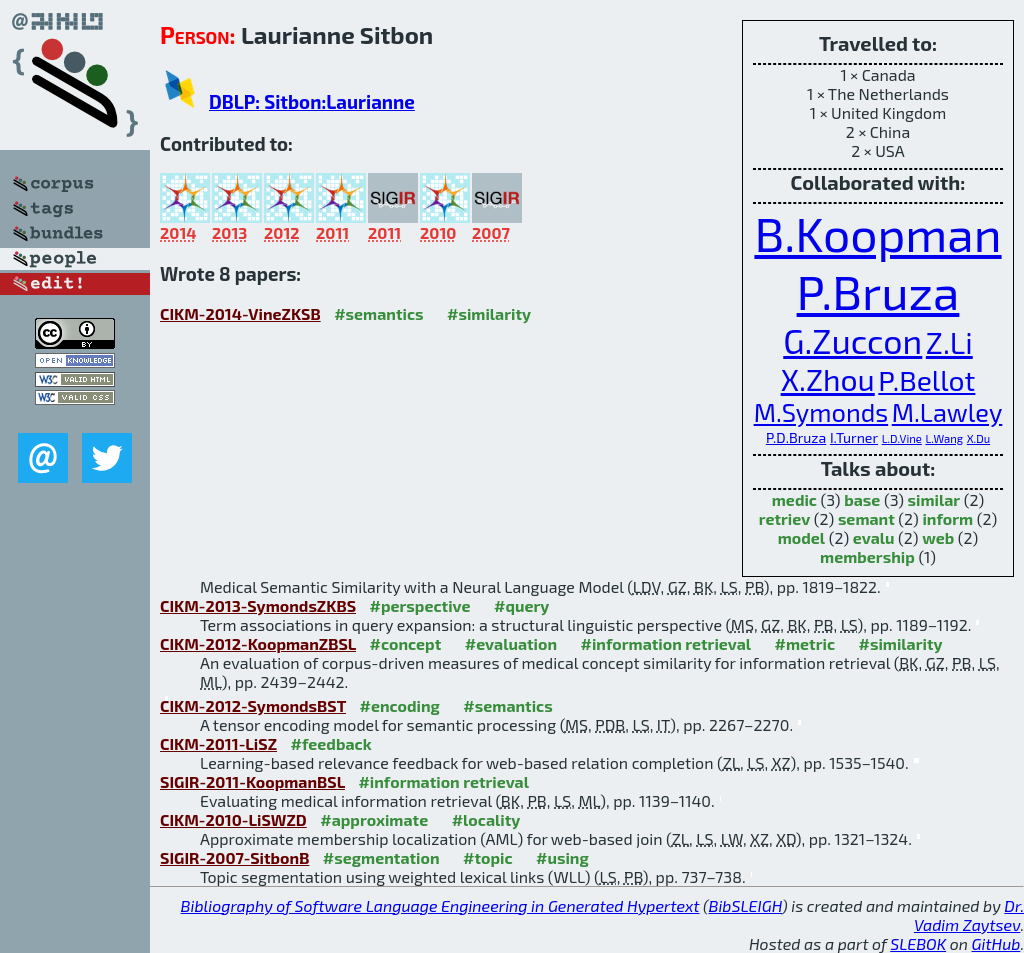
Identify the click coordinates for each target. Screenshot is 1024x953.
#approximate (374, 819)
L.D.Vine (902, 438)
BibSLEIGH (745, 905)
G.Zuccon (852, 340)
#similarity (489, 313)
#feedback (331, 743)
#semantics (378, 313)
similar (934, 499)
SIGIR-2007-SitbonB (234, 857)
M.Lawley (947, 412)
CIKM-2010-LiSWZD (233, 819)
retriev (785, 518)
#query (521, 605)
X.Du (978, 438)
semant (866, 518)
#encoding (399, 705)
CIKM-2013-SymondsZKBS (258, 605)
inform (947, 518)
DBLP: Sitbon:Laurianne (312, 101)
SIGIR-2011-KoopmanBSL (252, 781)
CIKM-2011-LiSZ (218, 743)
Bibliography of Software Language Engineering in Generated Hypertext (440, 905)
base (862, 499)
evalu (874, 537)
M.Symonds (821, 412)
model (801, 537)
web (938, 537)
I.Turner (854, 437)
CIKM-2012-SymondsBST (253, 705)
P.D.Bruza (796, 437)
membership (867, 556)
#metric (805, 643)
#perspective (419, 605)
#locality (486, 819)
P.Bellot (926, 380)
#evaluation (511, 643)
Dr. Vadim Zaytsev (969, 915)
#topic (488, 857)
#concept (406, 643)
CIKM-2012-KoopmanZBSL (258, 643)
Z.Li (949, 342)
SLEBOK (918, 943)
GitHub (996, 943)
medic (794, 499)
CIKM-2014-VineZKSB (240, 313)
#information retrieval (666, 643)
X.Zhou (828, 379)
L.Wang (944, 438)
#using (562, 857)
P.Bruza (878, 291)
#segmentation (381, 857)
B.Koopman (877, 233)
